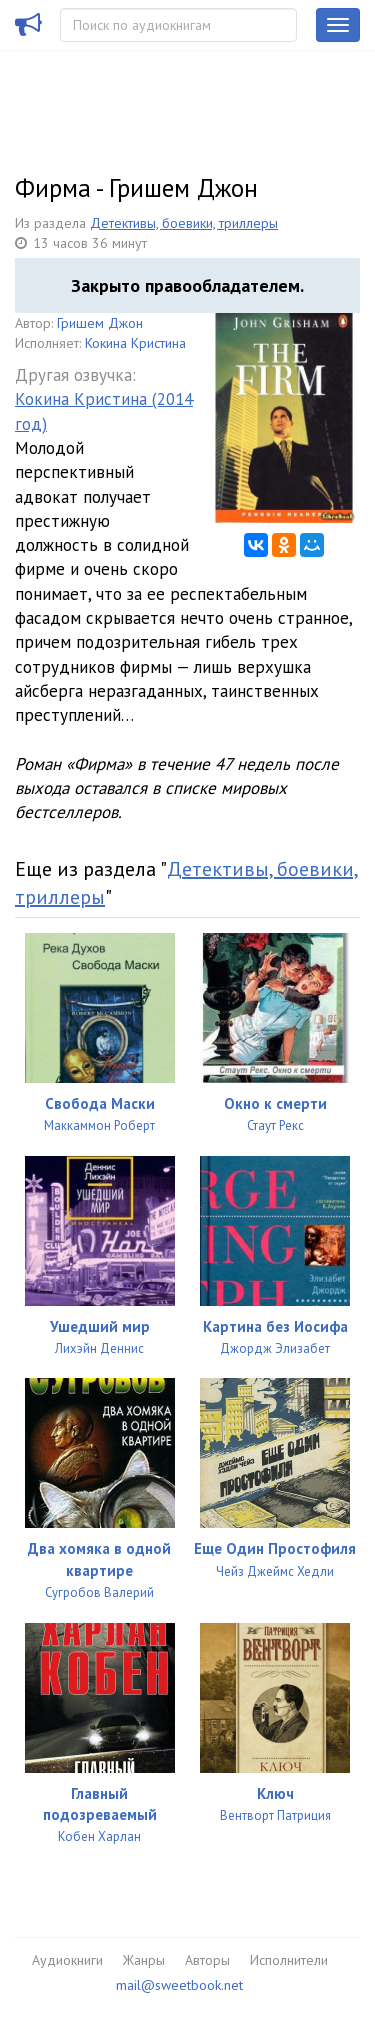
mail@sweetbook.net (179, 1985)
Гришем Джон (100, 323)
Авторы (207, 1960)
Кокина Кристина (135, 343)
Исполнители (289, 1960)
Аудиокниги (67, 1960)
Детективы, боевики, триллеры (184, 223)
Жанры (144, 1960)
